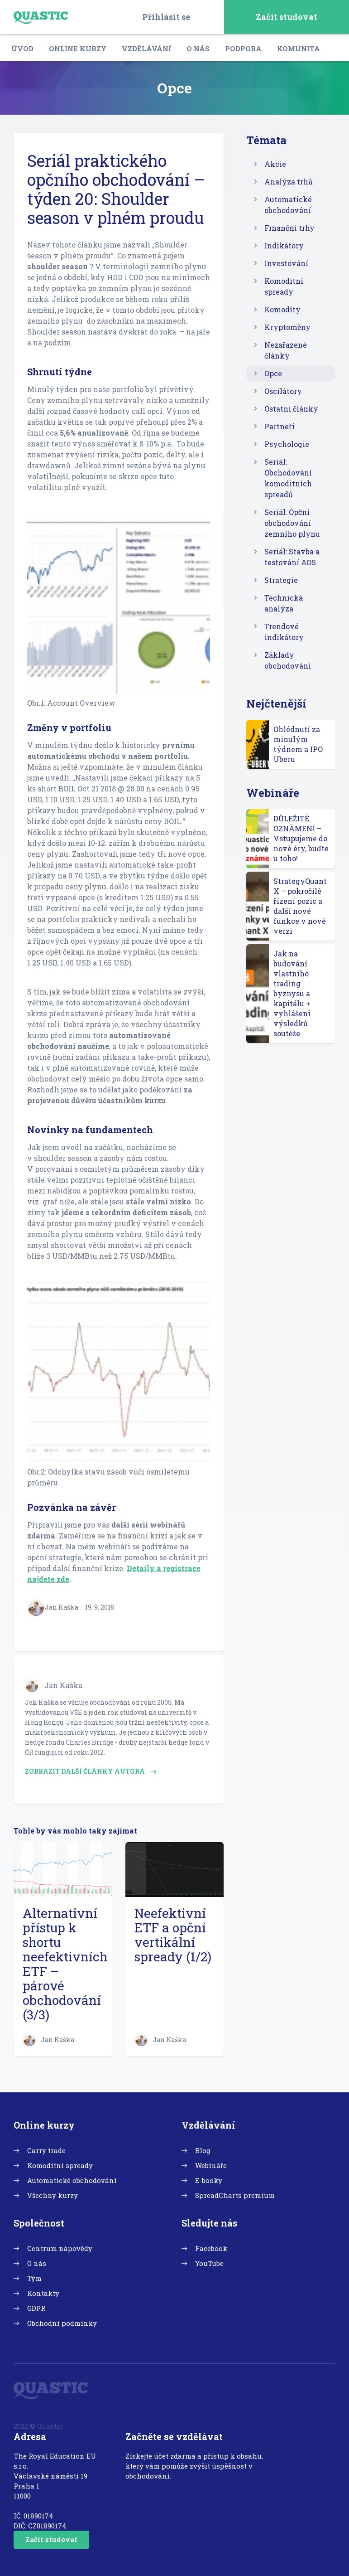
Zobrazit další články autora (91, 1771)
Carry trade (46, 2150)
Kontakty (43, 2293)
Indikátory (284, 245)
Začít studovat (286, 16)
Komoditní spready (283, 286)
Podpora (243, 48)
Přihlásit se (166, 16)
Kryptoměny (287, 327)
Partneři (279, 426)
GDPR (36, 2308)
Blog (202, 2150)
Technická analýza (283, 603)
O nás (198, 48)
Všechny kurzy (52, 2195)
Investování (286, 263)
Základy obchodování (287, 660)
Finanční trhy (289, 228)
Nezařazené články (285, 350)
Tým (34, 2278)
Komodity (282, 309)
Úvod (22, 48)
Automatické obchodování (288, 204)
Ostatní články (291, 408)
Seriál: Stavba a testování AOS (292, 557)
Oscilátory (283, 391)
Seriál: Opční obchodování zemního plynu (292, 522)
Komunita (298, 48)
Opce (273, 373)
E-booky (208, 2180)
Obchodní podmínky (62, 2323)
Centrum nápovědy (59, 2248)
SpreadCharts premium (235, 2195)
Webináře (211, 2165)
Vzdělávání (146, 48)
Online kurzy (77, 48)
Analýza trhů (288, 181)
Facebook (211, 2248)
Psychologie (286, 444)
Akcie (275, 164)
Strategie (281, 580)
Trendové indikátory (284, 631)
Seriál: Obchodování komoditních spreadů (288, 478)
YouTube (209, 2263)
